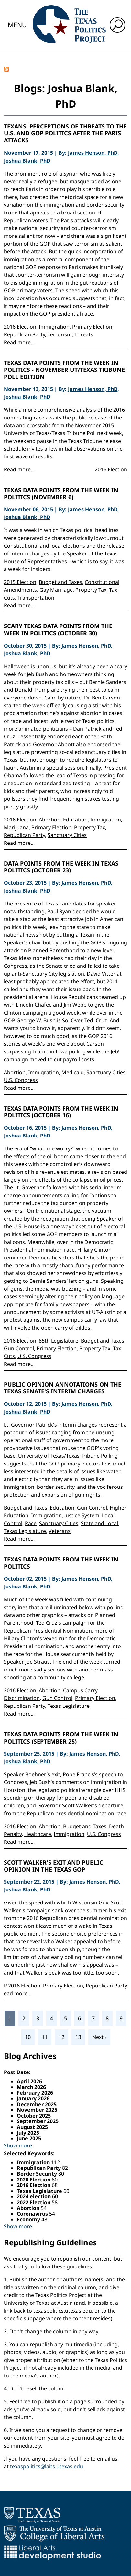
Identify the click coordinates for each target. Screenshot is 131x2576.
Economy (29, 2219)
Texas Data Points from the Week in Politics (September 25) (61, 1738)
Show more (18, 2145)
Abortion (49, 819)
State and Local (99, 1523)
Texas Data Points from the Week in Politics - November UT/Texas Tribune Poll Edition (64, 370)
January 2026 (33, 2098)
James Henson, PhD (92, 152)
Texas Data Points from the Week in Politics (61, 1563)
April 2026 (29, 2081)
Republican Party (24, 334)
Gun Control (19, 1348)
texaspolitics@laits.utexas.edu (46, 2466)
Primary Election (92, 326)
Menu (17, 24)
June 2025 (29, 2138)
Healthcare (37, 1834)
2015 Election (20, 582)
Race (31, 1523)
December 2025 (37, 2104)
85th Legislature (58, 1340)
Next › (99, 2037)
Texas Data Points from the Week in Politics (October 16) (61, 1112)
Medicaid (72, 1072)
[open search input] (117, 25)
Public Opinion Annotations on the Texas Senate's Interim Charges (62, 1388)
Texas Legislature (25, 1531)
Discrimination (22, 1698)
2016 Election (20, 326)
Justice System (81, 1515)
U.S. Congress (21, 1080)
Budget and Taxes (60, 582)
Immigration (54, 326)
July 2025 (28, 2132)
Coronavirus (33, 2213)
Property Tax (90, 589)
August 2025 (32, 2127)
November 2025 (37, 2109)
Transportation (35, 597)
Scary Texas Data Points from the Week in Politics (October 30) (58, 630)
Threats (83, 334)
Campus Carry (80, 1690)
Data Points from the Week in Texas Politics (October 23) (61, 867)
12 (61, 2037)
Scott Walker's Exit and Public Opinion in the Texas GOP (53, 1866)
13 (78, 2037)
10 (28, 2037)
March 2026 (31, 2087)
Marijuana (16, 827)
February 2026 (35, 2092)
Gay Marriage (56, 589)
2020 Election (34, 2179)
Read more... (19, 342)
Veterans (60, 1531)
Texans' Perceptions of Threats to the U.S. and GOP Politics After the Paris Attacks (65, 133)
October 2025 (34, 2115)
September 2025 (38, 2121)
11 (45, 2037)
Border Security (37, 2173)
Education (75, 819)
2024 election (34, 2196)
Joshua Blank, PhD (27, 160)
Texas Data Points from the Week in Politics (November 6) (61, 494)
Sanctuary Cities (67, 835)
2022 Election (34, 2202)
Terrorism (60, 334)
